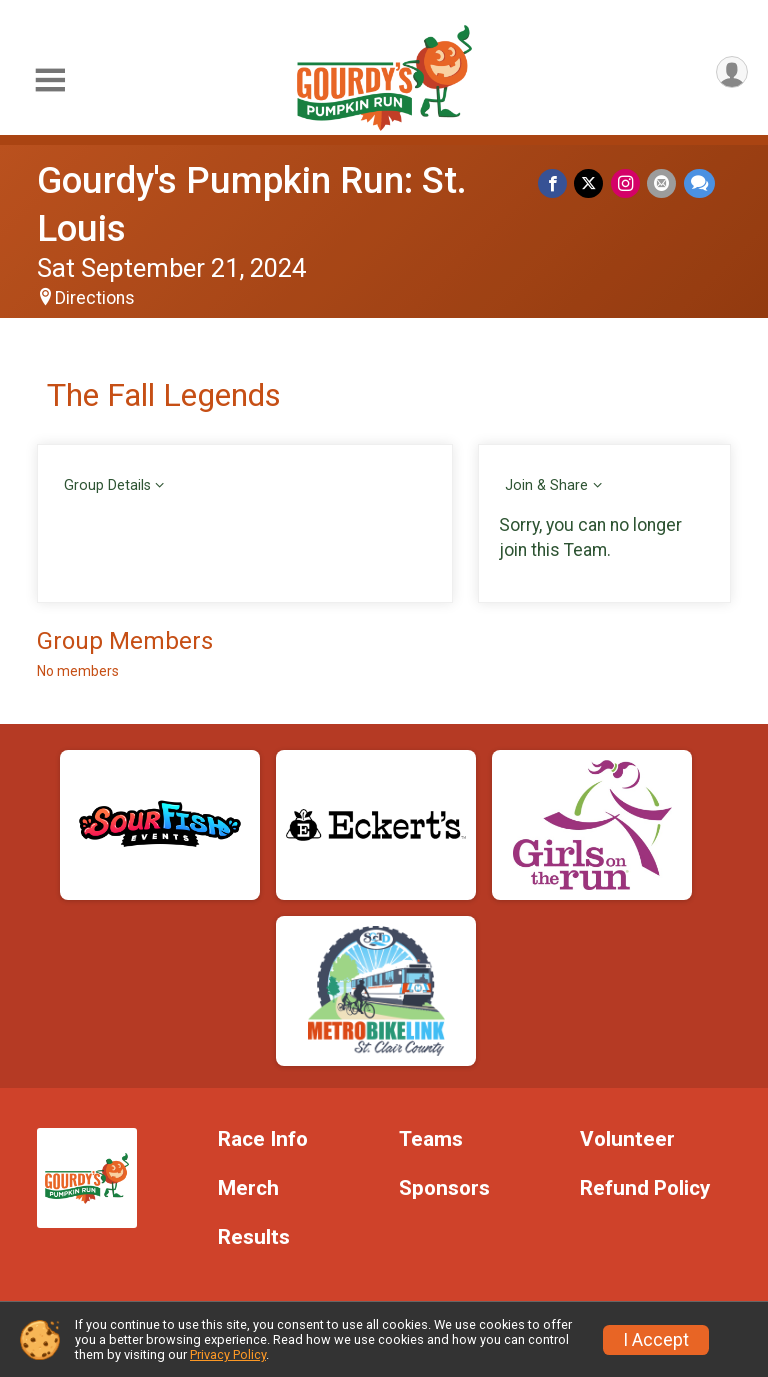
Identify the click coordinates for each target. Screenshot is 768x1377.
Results (254, 1237)
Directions (95, 298)
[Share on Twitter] (593, 184)
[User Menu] (729, 74)
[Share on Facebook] (558, 184)
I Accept (656, 1340)
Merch (248, 1188)
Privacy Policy (228, 1354)
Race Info (263, 1139)
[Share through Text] (699, 184)
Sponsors (444, 1188)
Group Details (107, 485)
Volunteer (627, 1139)
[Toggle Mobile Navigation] (50, 80)
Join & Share (546, 485)
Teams (431, 1139)
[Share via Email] (663, 184)
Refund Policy (645, 1188)
